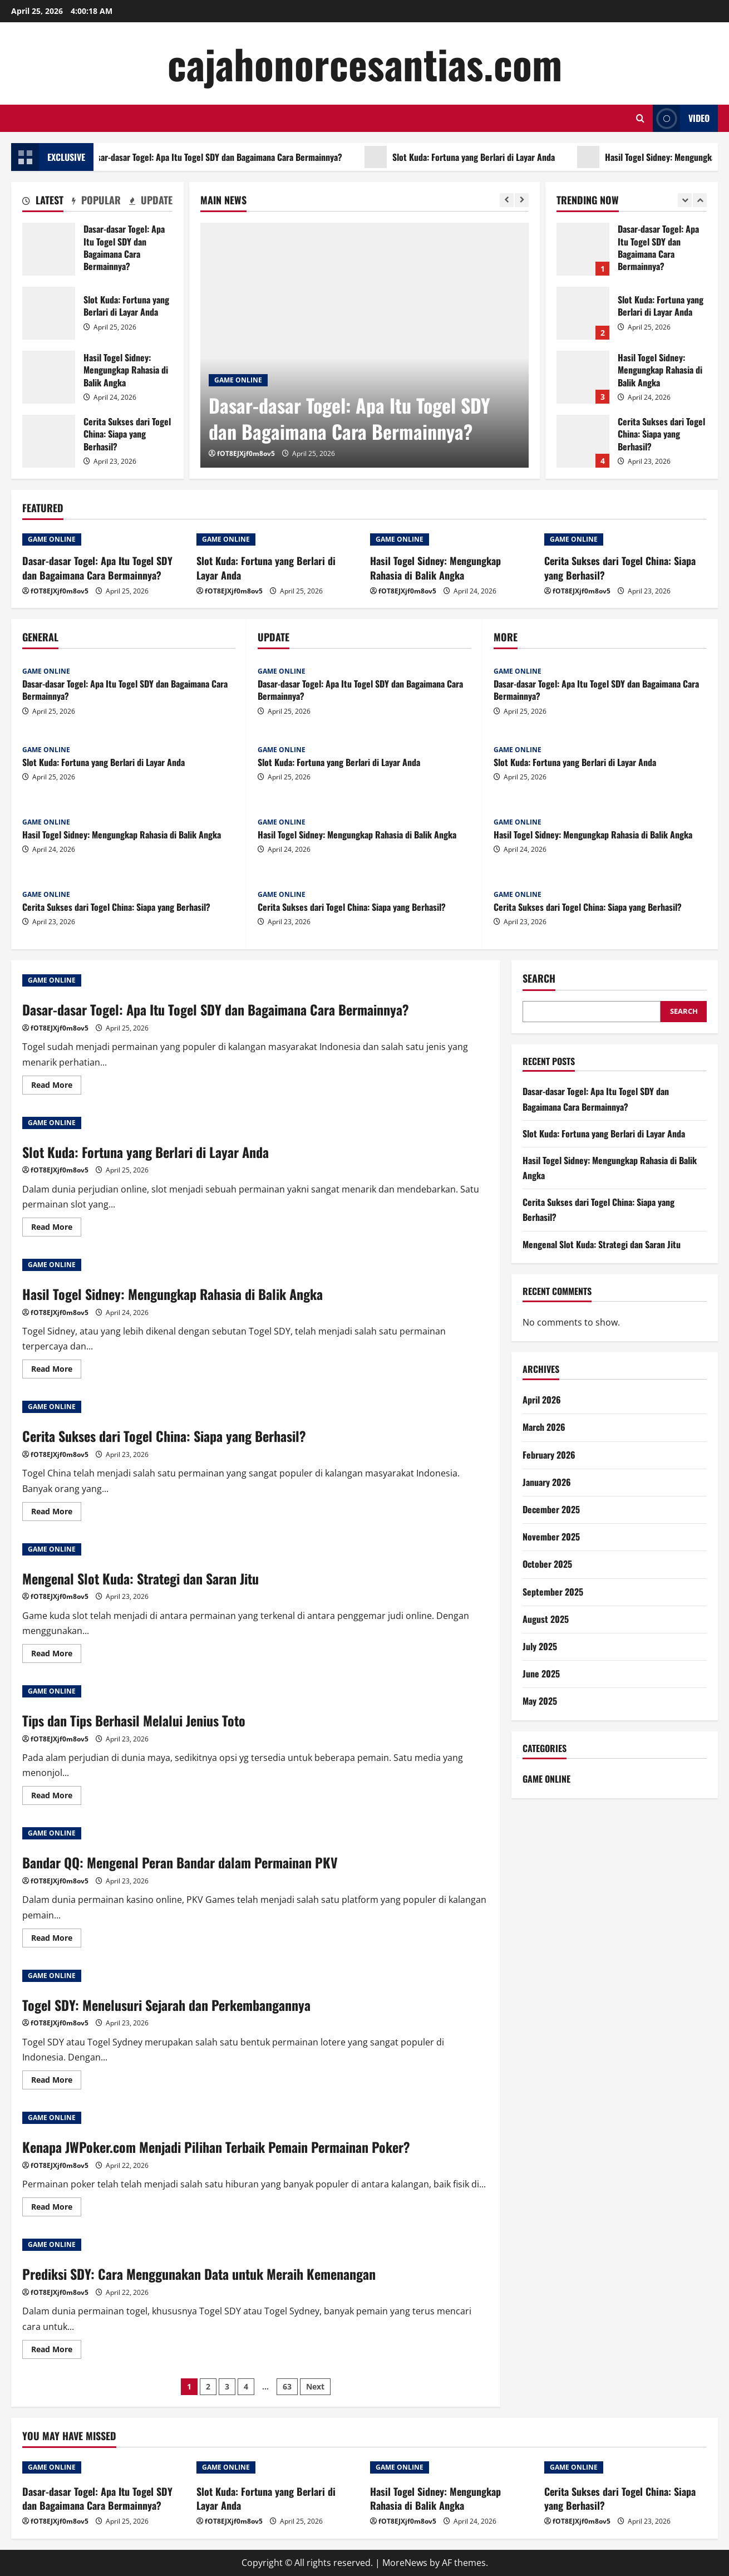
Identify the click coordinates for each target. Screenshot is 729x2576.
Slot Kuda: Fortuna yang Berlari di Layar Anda (480, 157)
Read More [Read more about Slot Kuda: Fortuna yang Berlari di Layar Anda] (56, 1229)
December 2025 (551, 1509)
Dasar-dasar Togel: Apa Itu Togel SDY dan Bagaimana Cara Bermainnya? (222, 157)
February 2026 (549, 1454)
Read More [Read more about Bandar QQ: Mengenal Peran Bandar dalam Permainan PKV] (56, 1939)
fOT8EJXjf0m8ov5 (246, 453)
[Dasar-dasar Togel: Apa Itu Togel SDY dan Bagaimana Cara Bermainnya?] (364, 345)
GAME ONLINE (238, 380)
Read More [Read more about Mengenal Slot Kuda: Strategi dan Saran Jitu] (56, 1655)
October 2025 (547, 1564)
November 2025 (551, 1536)
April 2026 (542, 1399)
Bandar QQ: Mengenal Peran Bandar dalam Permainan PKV (180, 1862)
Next (315, 2386)
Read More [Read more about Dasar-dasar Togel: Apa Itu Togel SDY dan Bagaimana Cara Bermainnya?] (56, 1087)
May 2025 (540, 1700)
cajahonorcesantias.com (365, 63)
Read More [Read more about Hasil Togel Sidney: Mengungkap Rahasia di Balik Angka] (56, 1370)
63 (287, 2386)
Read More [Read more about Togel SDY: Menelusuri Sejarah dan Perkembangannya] (56, 2081)
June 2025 (541, 1673)
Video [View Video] (681, 118)
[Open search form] (640, 118)
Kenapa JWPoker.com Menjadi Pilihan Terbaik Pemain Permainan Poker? (216, 2147)
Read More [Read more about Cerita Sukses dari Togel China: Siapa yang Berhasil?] (56, 1513)
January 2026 (547, 1482)
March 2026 (544, 1427)
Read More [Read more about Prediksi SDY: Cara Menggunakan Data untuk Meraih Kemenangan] (56, 2351)
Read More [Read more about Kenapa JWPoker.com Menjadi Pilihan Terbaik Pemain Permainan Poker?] (56, 2208)
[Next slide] (522, 200)
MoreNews (404, 2563)
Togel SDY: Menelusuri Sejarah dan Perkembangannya (166, 2005)
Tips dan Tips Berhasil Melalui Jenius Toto (133, 1720)
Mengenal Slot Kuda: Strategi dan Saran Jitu (140, 1578)
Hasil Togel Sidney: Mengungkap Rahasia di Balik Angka (48, 377)
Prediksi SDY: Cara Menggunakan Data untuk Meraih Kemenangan (199, 2274)
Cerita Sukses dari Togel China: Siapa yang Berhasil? (48, 441)
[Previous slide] (507, 200)
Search (539, 978)
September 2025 (553, 1591)
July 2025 (540, 1646)
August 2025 (546, 1619)
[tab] (42, 202)
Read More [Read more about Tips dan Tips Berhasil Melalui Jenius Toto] (56, 1797)
